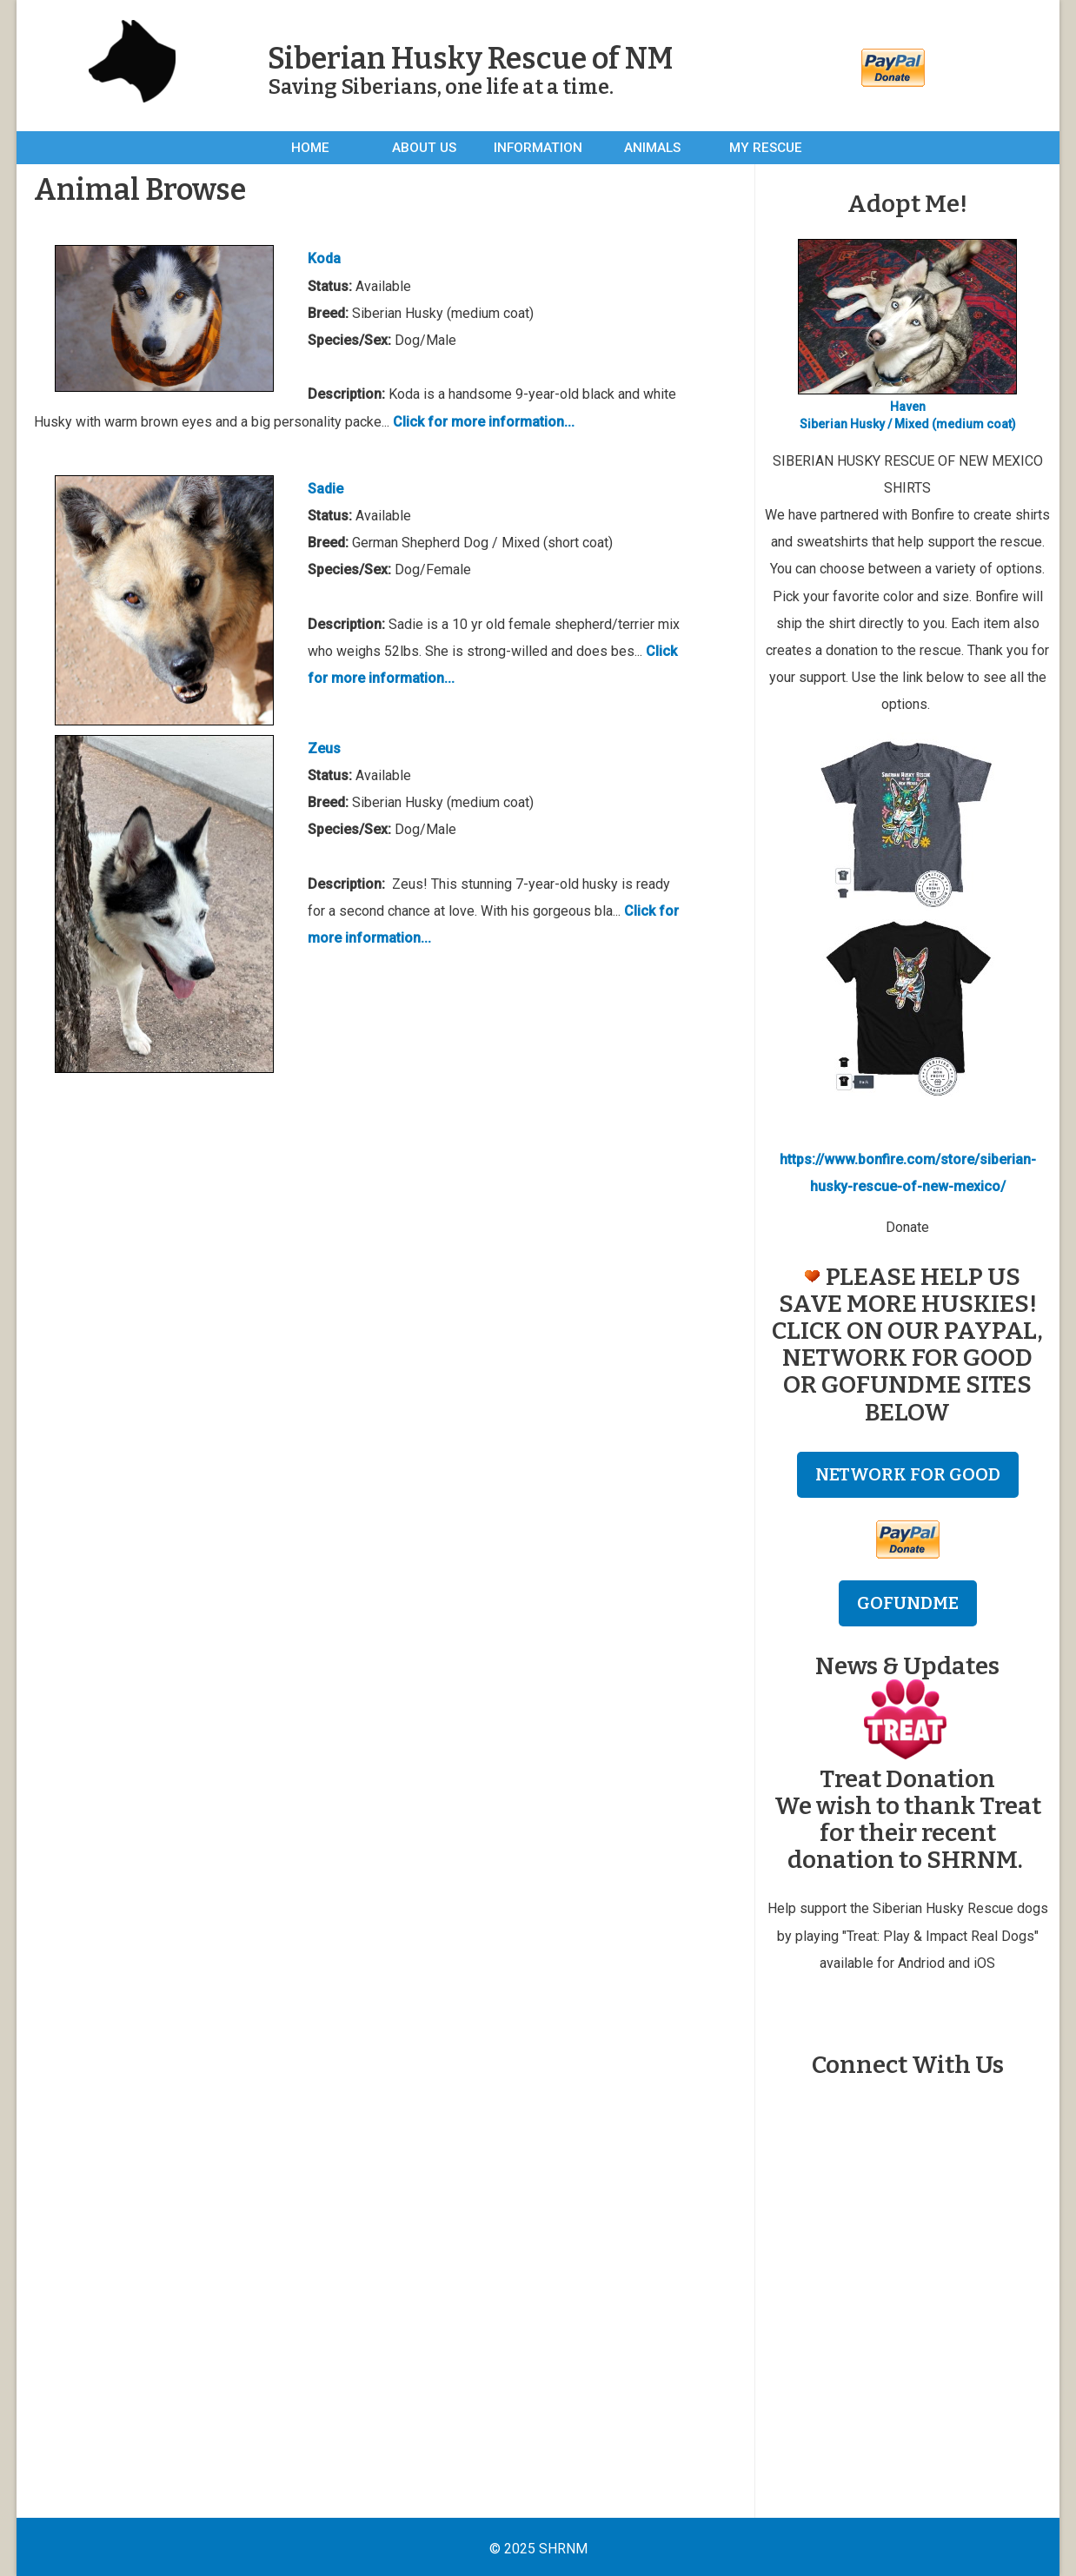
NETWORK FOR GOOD (907, 1474)
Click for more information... (484, 422)
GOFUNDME (908, 1603)
